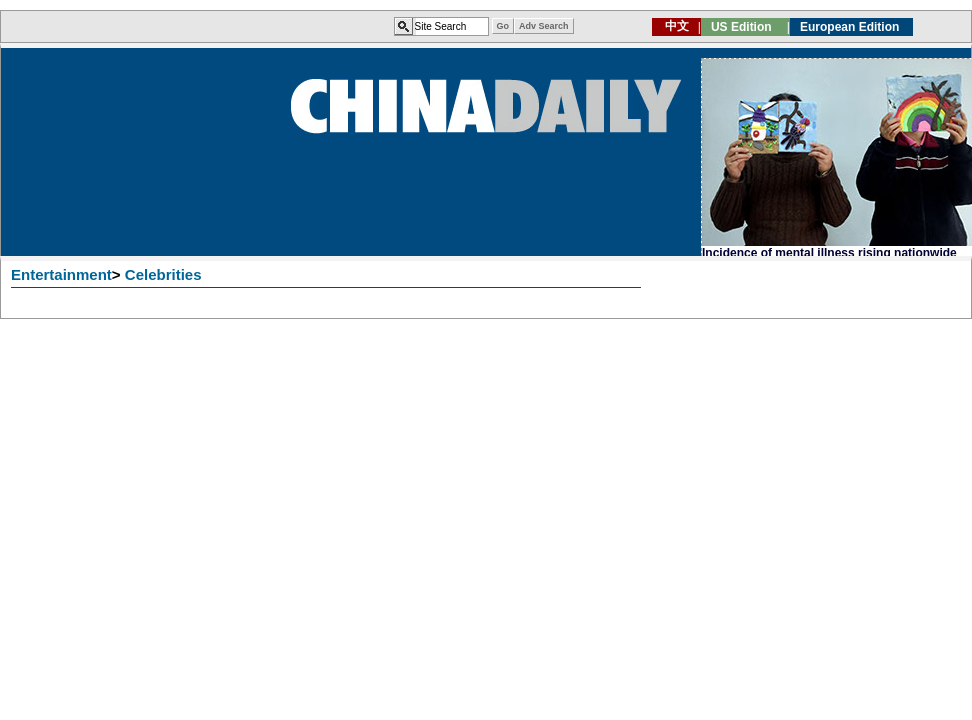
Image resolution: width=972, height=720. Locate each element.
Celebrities (163, 274)
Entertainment (61, 274)
